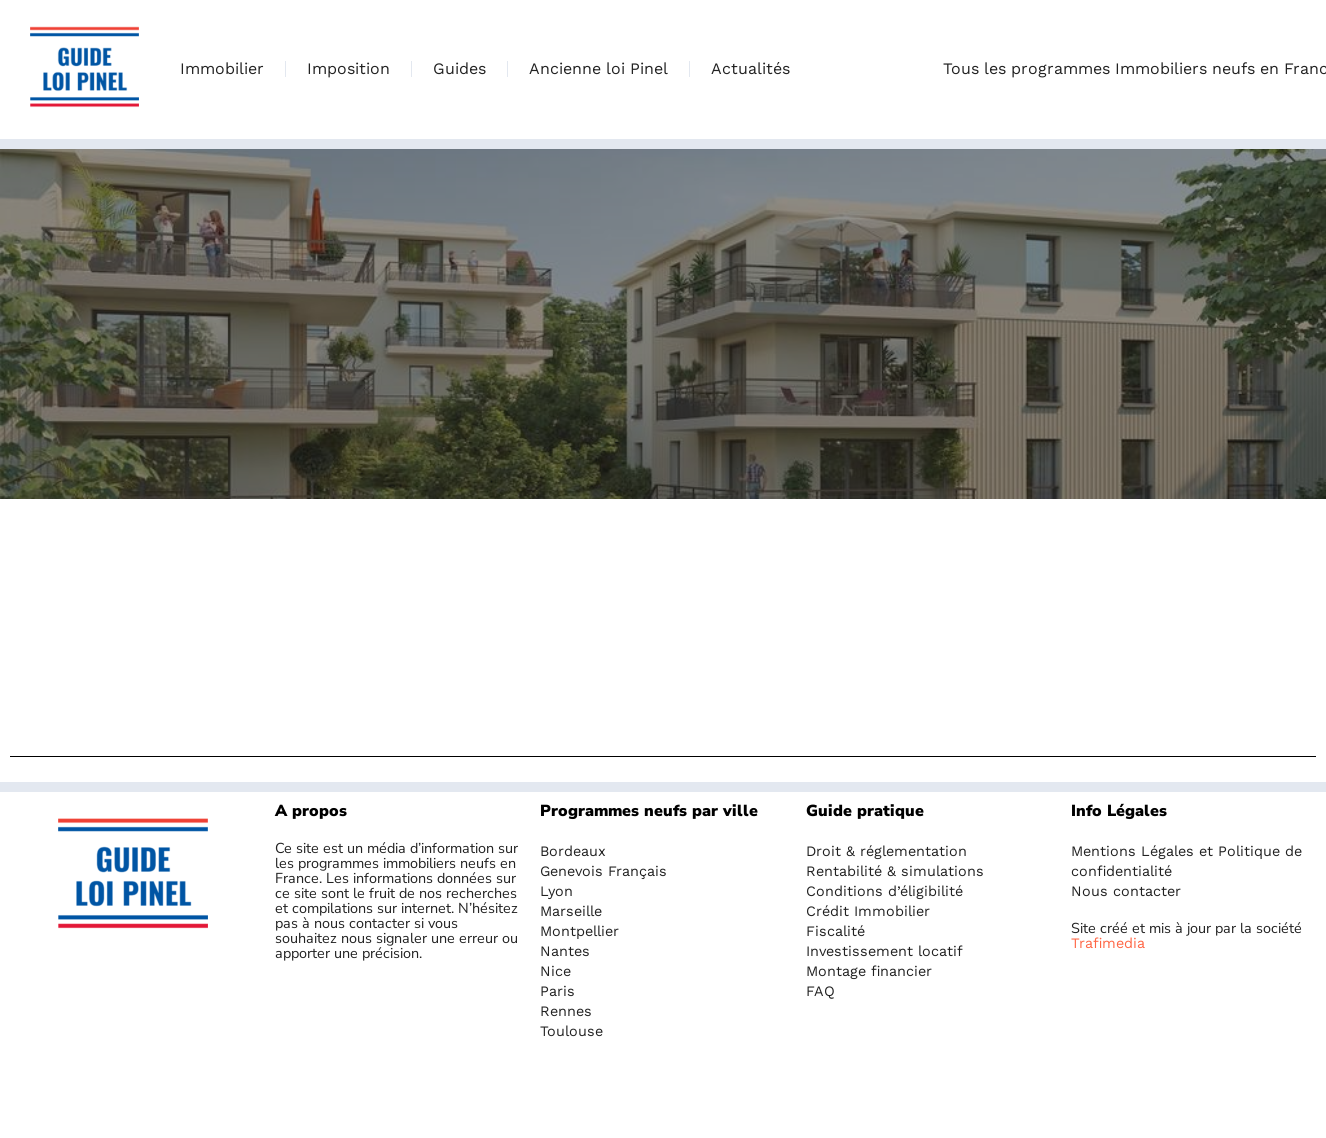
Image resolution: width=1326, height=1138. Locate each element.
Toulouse (571, 1031)
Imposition (348, 68)
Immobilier (222, 68)
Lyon (556, 891)
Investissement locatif (884, 951)
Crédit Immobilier (868, 911)
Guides (459, 68)
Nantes (565, 951)
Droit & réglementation (886, 851)
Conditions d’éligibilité (884, 891)
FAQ (820, 991)
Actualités (750, 68)
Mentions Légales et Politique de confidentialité (1186, 861)
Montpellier (579, 931)
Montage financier (869, 971)
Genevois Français (603, 871)
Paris (557, 991)
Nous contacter (1126, 891)
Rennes (566, 1011)
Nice (555, 971)
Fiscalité (835, 931)
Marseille (571, 911)
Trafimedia (1108, 943)
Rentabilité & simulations (895, 871)
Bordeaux (573, 851)
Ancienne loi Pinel (598, 68)
